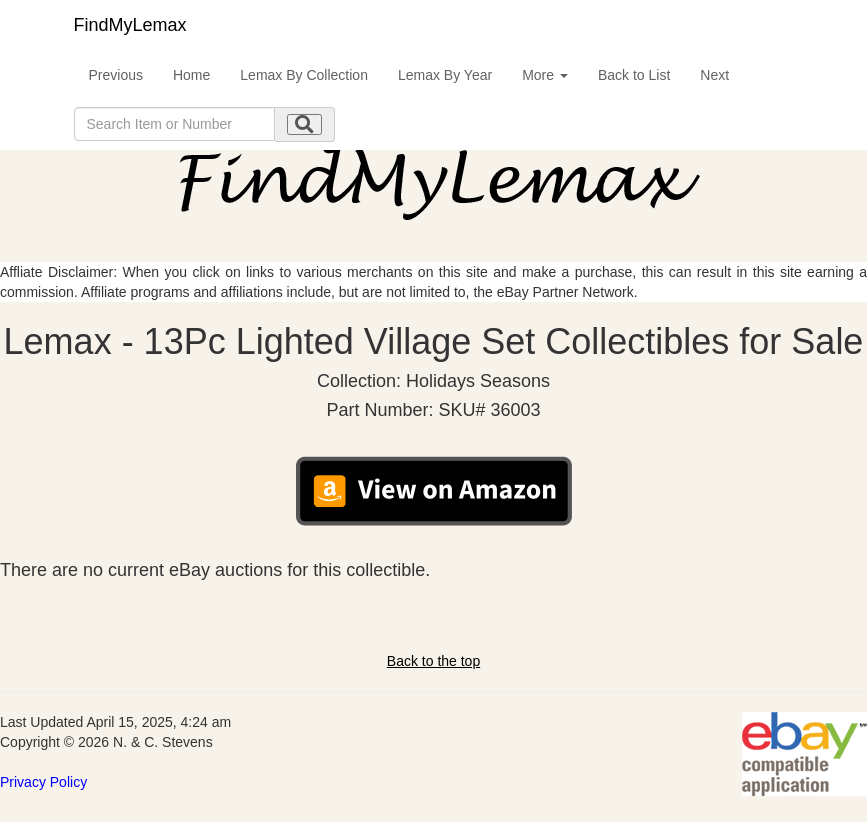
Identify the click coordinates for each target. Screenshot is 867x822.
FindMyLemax (130, 25)
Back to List (634, 75)
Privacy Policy (43, 782)
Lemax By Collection (304, 75)
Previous (116, 75)
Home (191, 75)
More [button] (545, 75)
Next (714, 75)
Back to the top (433, 661)
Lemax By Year (445, 75)
